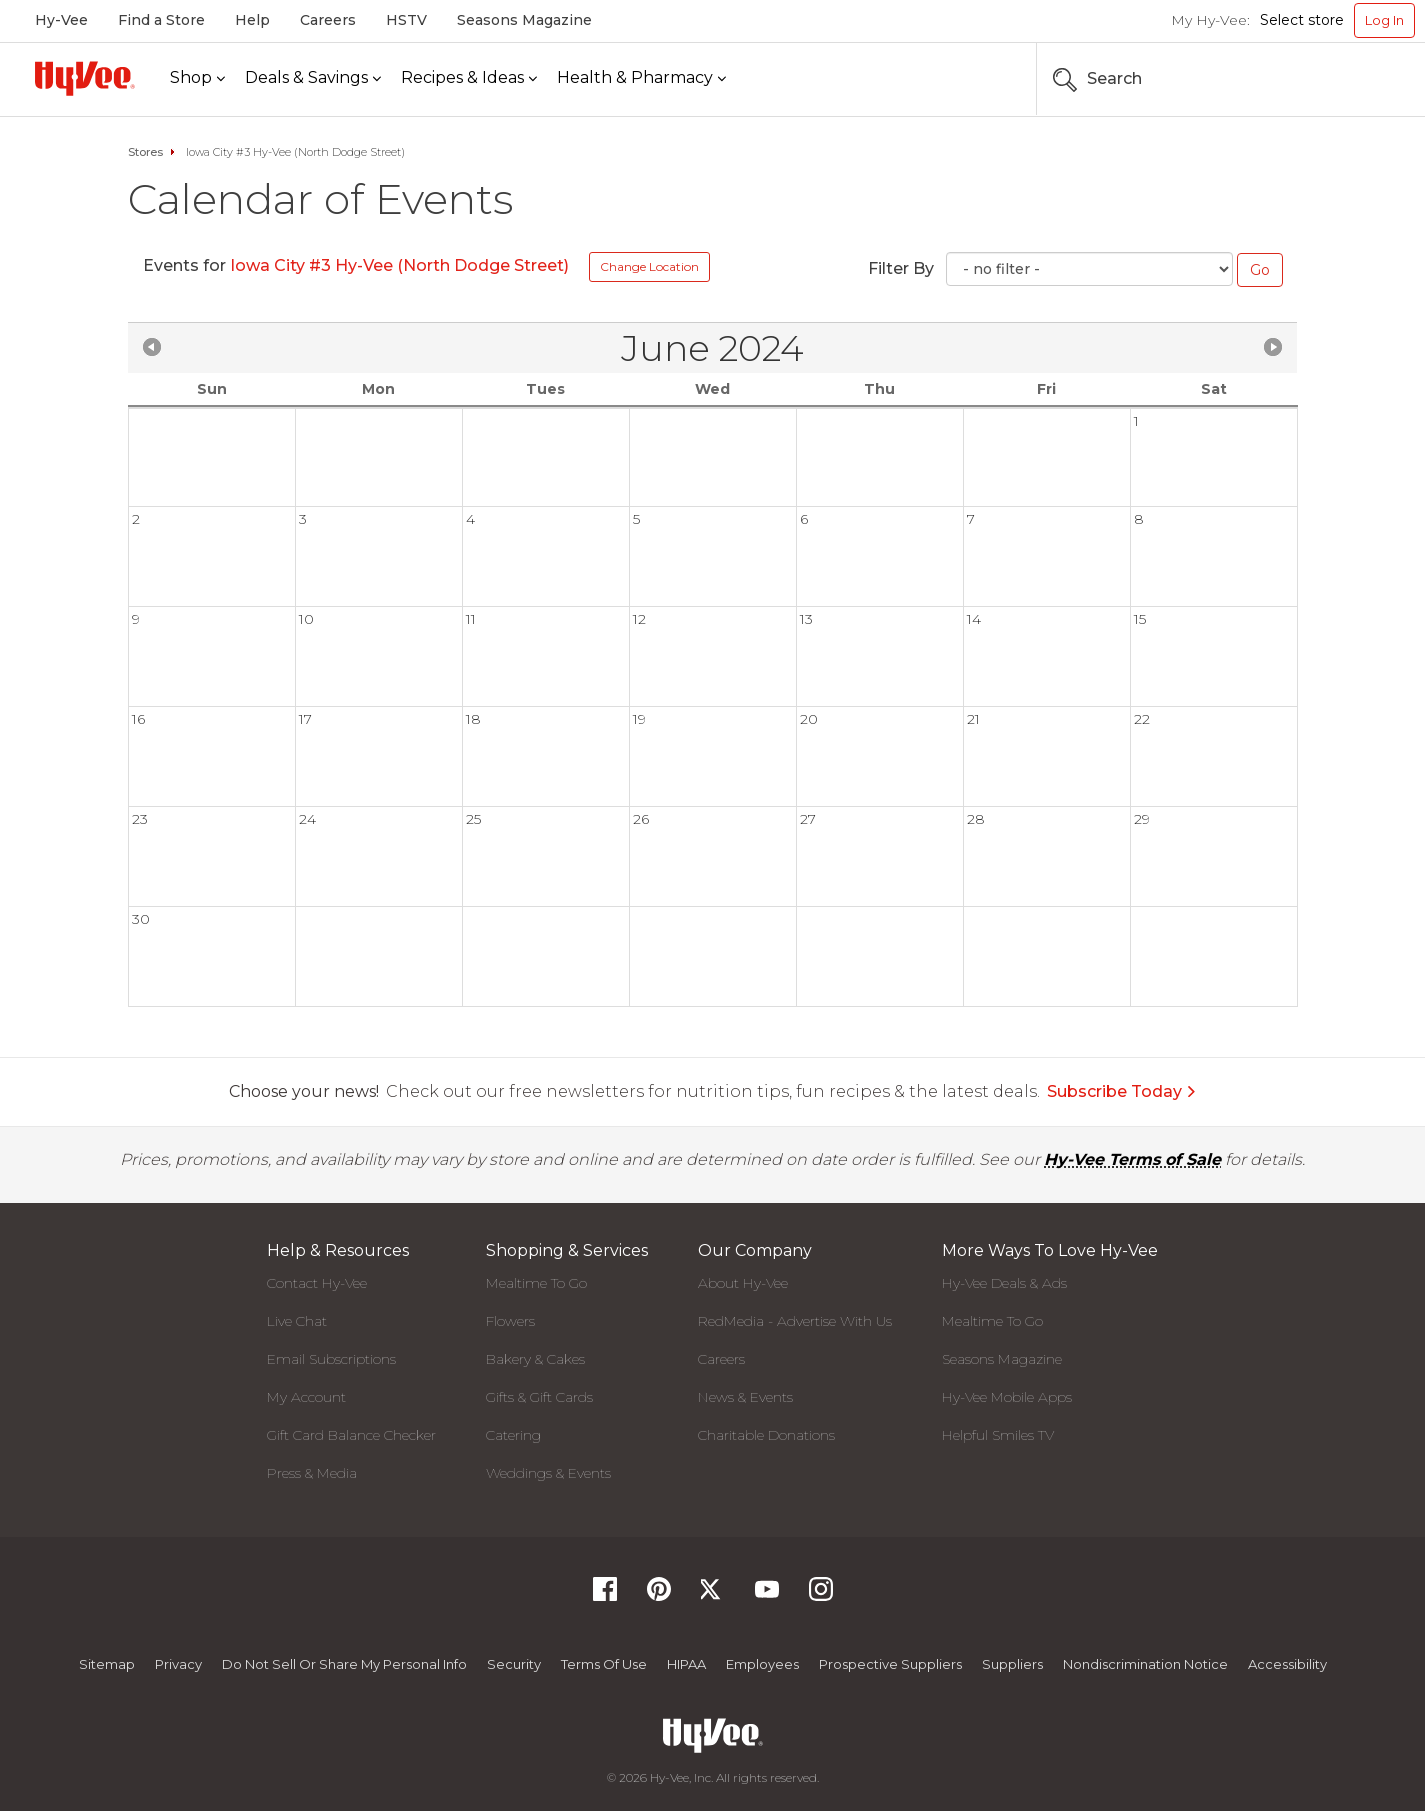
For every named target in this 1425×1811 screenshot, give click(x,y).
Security (514, 1664)
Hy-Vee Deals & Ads (1004, 1283)
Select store (1302, 20)
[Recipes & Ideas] (469, 78)
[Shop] (197, 78)
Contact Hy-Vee (317, 1283)
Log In (1384, 20)
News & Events (745, 1397)
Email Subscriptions (331, 1359)
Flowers (510, 1321)
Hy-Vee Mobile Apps (1007, 1397)
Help (252, 20)
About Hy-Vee (743, 1283)
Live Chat (297, 1321)
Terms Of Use (604, 1664)
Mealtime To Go (536, 1283)
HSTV (406, 20)
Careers (328, 20)
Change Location (649, 266)
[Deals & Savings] (313, 78)
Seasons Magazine (524, 20)
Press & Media (312, 1473)
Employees (762, 1664)
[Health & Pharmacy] (641, 78)
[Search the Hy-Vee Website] (1355, 79)
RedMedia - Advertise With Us (795, 1321)
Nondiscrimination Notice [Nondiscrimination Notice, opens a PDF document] (1145, 1664)
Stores (145, 152)
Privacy (178, 1664)
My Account (306, 1397)
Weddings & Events (548, 1473)
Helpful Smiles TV (998, 1435)
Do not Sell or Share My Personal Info (344, 1664)
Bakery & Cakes (535, 1359)
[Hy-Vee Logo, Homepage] (85, 78)
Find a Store (161, 20)
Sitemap (107, 1664)
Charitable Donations (766, 1435)
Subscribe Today (1122, 1091)
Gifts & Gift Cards (539, 1397)
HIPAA (686, 1664)
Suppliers (1012, 1664)
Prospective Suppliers (890, 1664)
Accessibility (1287, 1664)
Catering (513, 1435)
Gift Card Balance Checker (351, 1435)
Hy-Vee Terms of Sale (1132, 1159)
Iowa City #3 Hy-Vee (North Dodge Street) (399, 265)
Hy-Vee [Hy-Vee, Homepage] (61, 20)
